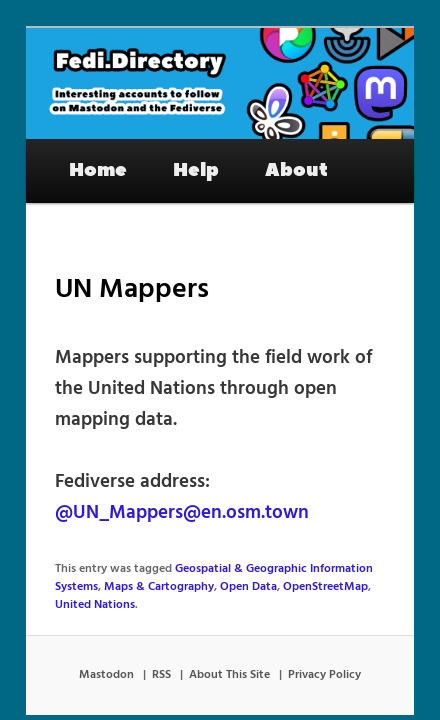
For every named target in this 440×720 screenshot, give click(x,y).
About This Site (229, 644)
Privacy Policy (324, 644)
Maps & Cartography (88, 573)
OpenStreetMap (254, 573)
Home (76, 157)
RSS (161, 644)
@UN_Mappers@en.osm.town (160, 500)
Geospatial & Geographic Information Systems (275, 555)
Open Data (177, 573)
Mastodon (106, 644)
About (274, 157)
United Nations (343, 573)
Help (174, 157)
